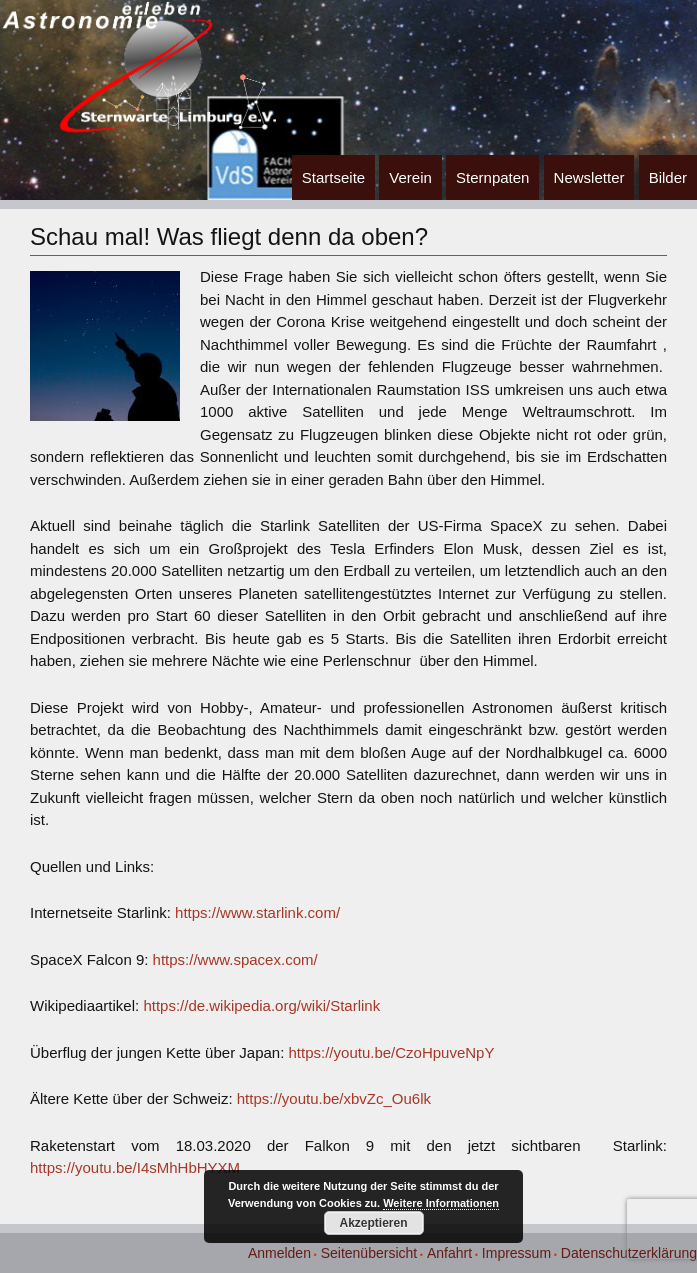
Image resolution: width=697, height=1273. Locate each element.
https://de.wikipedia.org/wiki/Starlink (261, 1005)
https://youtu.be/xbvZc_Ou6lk (334, 1098)
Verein (410, 177)
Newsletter (589, 177)
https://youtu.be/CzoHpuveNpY (392, 1052)
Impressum (516, 1253)
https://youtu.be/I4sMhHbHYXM (135, 1167)
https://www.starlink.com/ (257, 912)
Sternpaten (492, 177)
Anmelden (279, 1253)
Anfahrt (449, 1253)
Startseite (333, 177)
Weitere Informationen (441, 1203)
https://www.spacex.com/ (235, 959)
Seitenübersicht (369, 1253)
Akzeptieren (373, 1223)
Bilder (668, 177)
